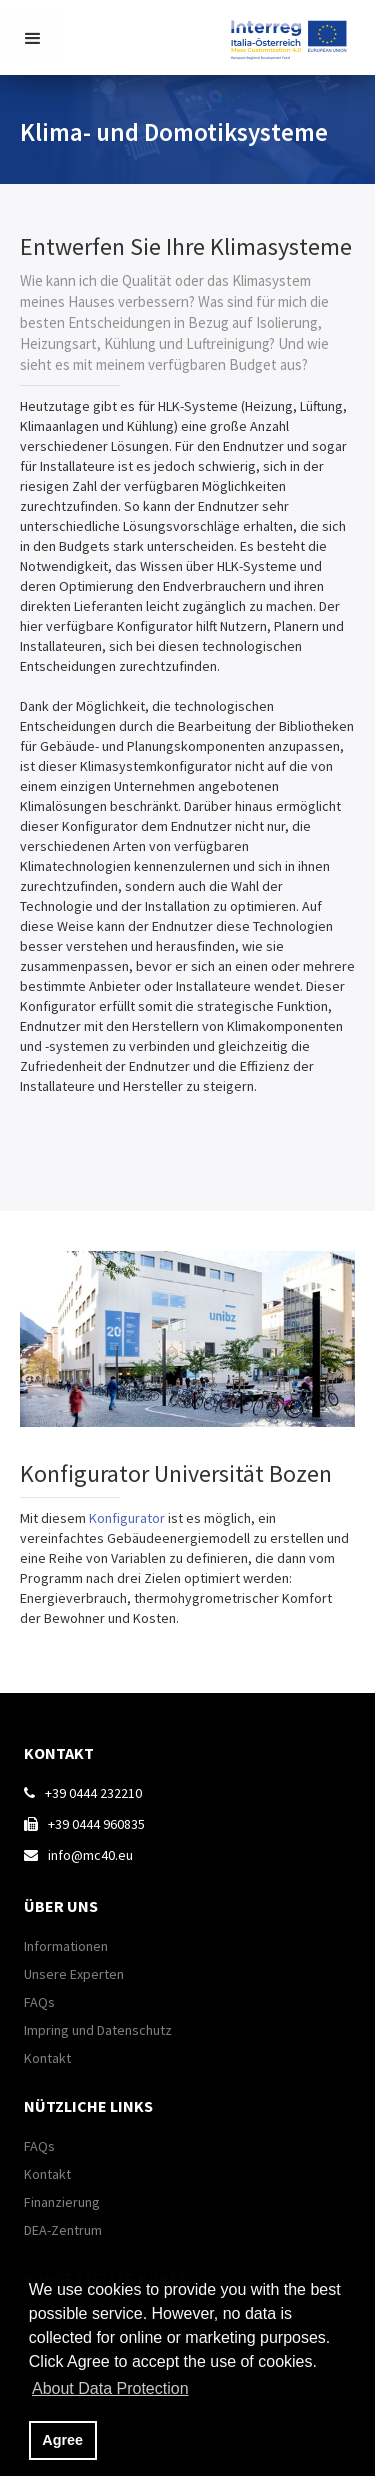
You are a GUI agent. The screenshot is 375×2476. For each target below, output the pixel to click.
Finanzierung (62, 2202)
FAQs (39, 2002)
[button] (32, 37)
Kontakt (47, 2058)
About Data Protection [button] (110, 2388)
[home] (294, 35)
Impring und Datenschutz (98, 2030)
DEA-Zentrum (63, 2230)
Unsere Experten (74, 1974)
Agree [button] (62, 2440)
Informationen (66, 1946)
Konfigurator (128, 1518)
